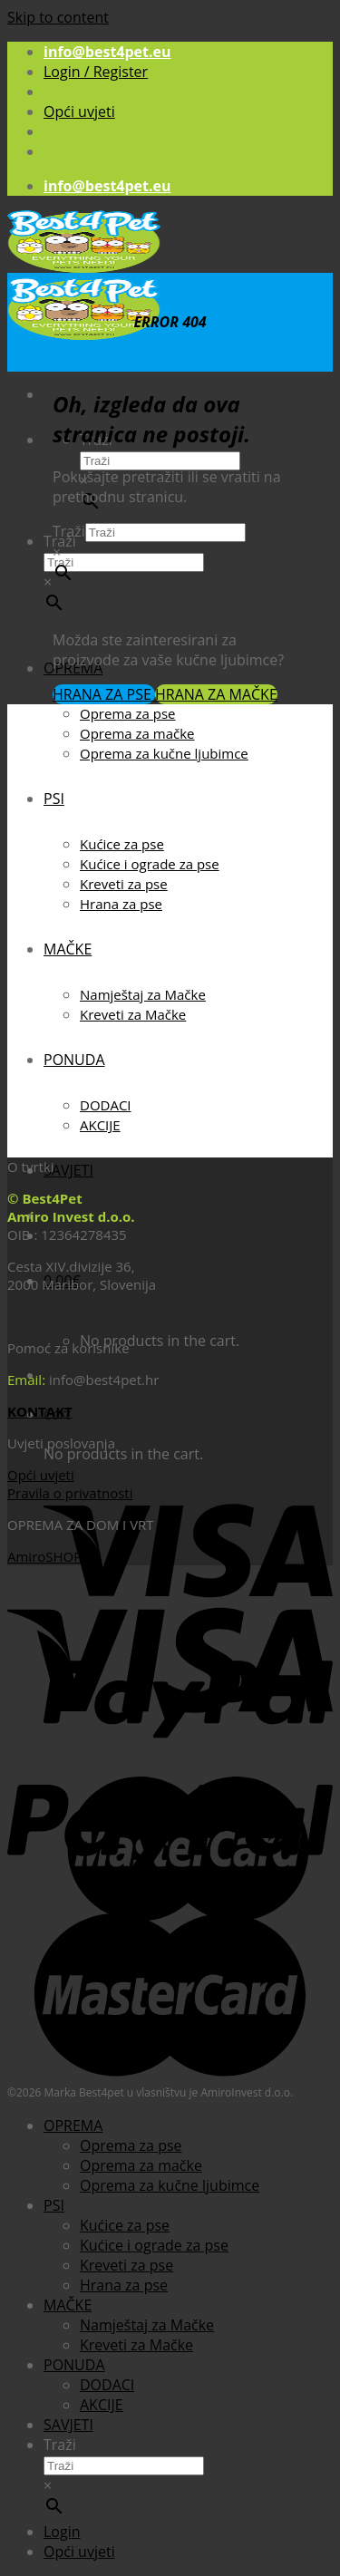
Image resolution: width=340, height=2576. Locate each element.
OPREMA (73, 2125)
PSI (54, 799)
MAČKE (68, 949)
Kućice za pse (122, 844)
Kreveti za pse (124, 884)
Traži (69, 531)
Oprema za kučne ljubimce (164, 753)
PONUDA (74, 1060)
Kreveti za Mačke (133, 1014)
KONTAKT (40, 1411)
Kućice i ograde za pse (149, 864)
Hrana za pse (121, 904)
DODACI (105, 1105)
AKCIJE (100, 1125)
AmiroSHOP (44, 1556)
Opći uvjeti (79, 111)
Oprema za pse (128, 713)
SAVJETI (68, 1170)
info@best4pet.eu (107, 52)
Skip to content (58, 17)
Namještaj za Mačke (143, 994)
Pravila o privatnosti (69, 1493)
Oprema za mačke (137, 733)
